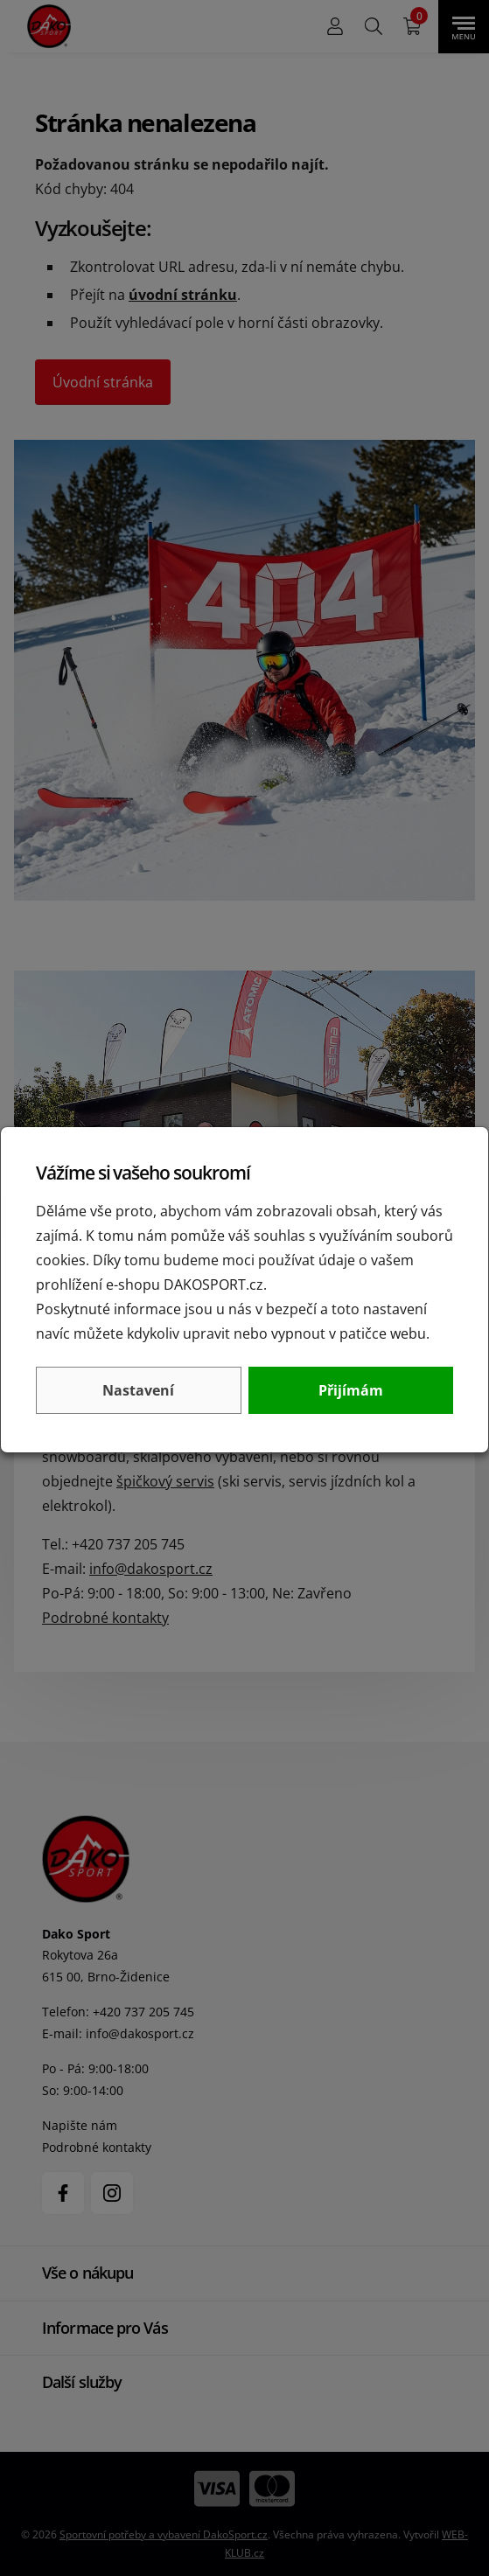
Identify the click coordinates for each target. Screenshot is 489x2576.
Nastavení (138, 1390)
